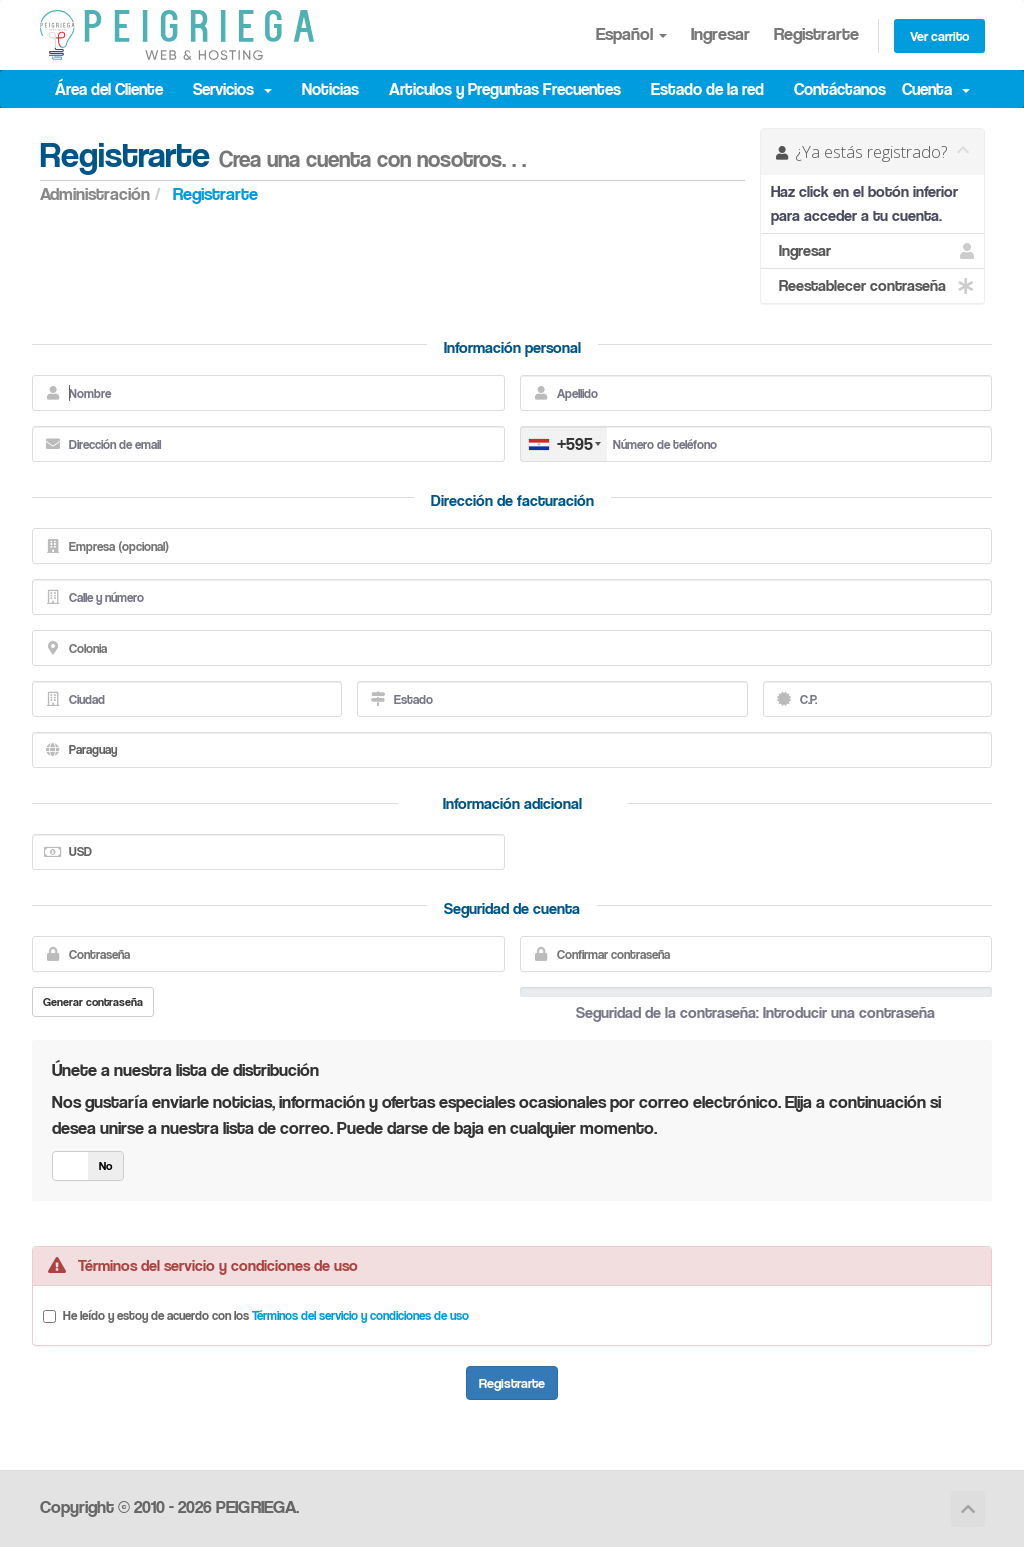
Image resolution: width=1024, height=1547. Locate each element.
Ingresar (720, 33)
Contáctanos (840, 89)
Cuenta (936, 89)
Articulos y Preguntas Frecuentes (505, 89)
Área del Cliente (109, 89)
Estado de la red (707, 89)
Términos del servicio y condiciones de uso (360, 1315)
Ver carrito (939, 35)
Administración (95, 193)
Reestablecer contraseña (872, 286)
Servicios (232, 89)
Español (631, 33)
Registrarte (816, 33)
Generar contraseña (93, 1001)
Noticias (330, 89)
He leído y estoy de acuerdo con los (266, 1315)
